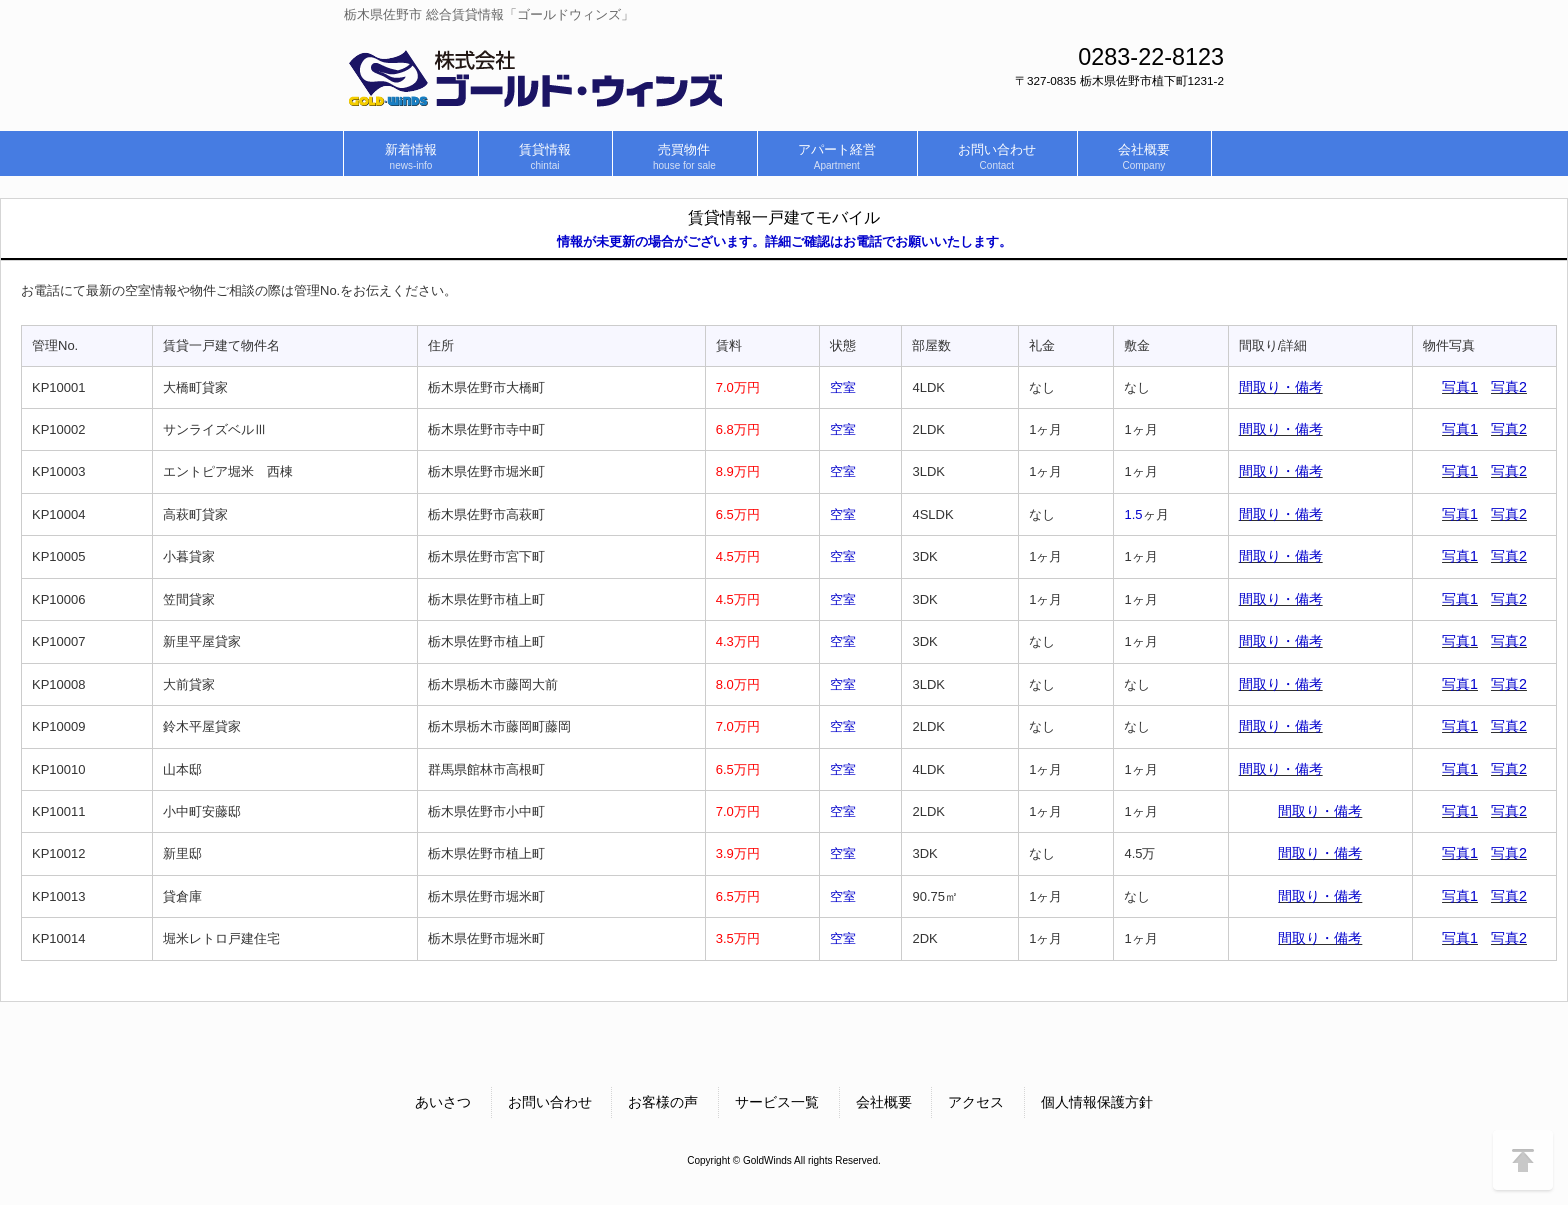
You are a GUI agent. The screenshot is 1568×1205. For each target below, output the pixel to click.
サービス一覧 (777, 1102)
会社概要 (884, 1102)
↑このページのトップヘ (1523, 1160)
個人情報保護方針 (1097, 1102)
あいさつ (443, 1102)
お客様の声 (663, 1102)
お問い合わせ (550, 1102)
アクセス (976, 1102)
